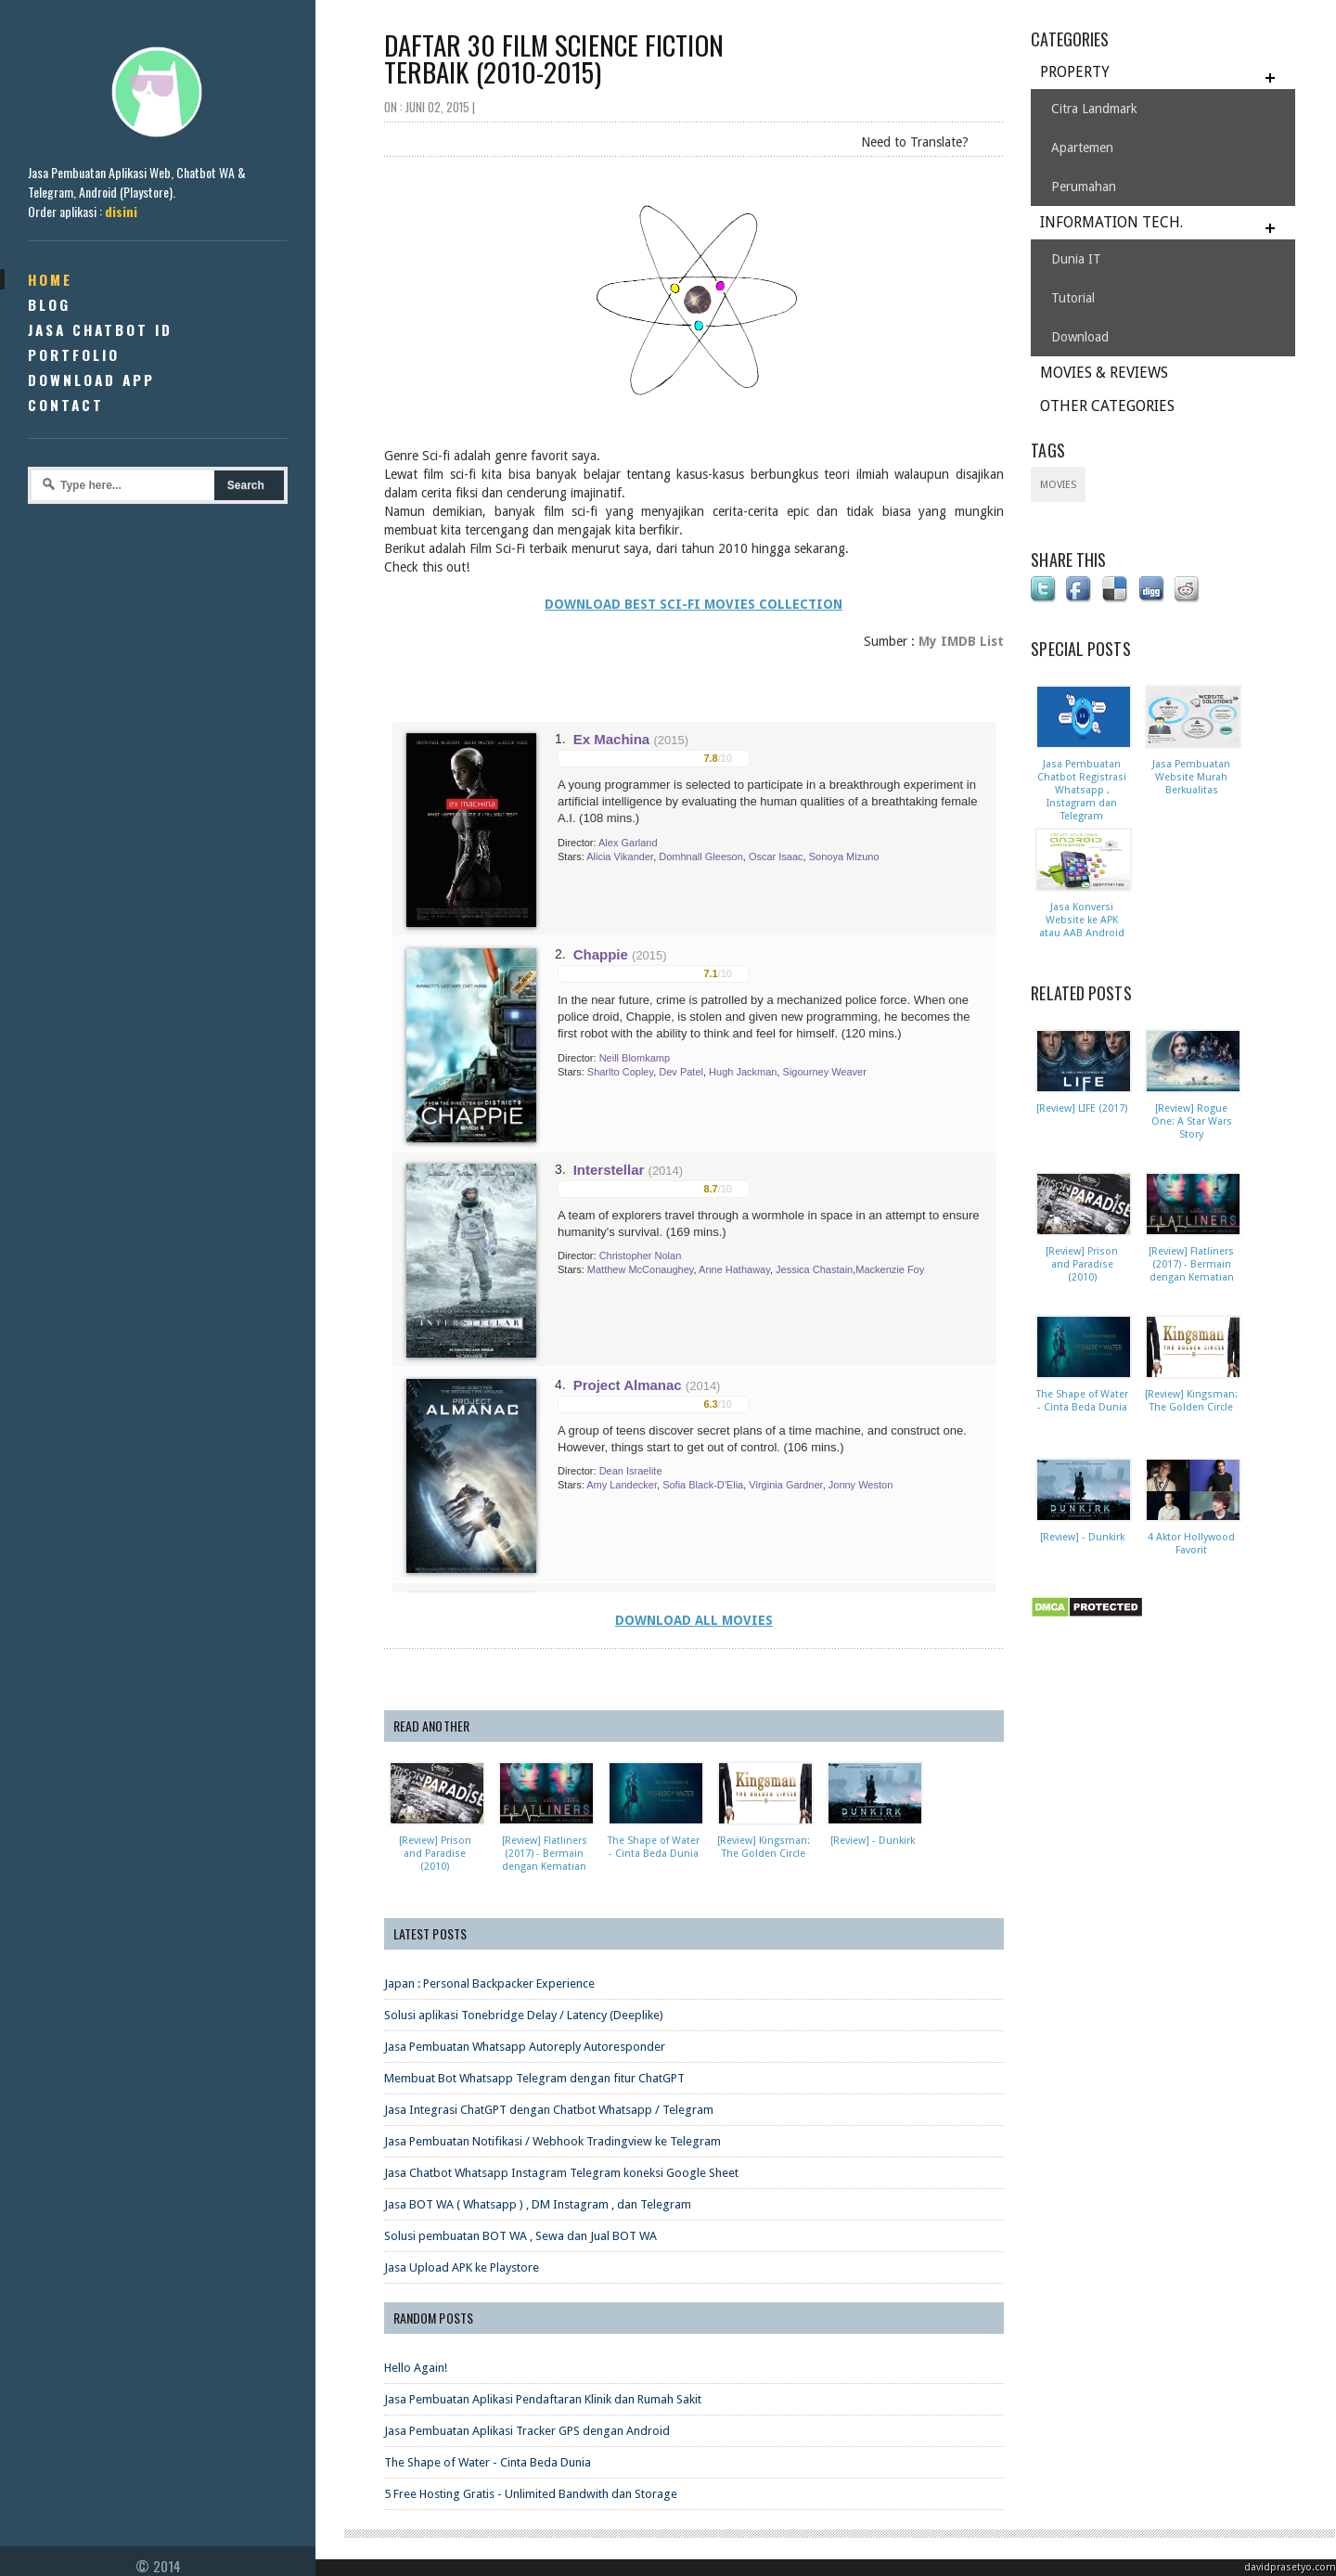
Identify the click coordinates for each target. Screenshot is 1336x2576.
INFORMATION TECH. (1111, 222)
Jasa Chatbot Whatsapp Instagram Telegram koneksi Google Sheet (561, 2173)
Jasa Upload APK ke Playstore (461, 2267)
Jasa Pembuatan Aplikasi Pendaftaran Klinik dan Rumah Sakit (542, 2399)
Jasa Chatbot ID (100, 329)
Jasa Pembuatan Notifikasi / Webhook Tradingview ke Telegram (552, 2141)
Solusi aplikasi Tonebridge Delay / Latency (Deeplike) (523, 2015)
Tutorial (1073, 297)
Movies (1058, 485)
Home (50, 279)
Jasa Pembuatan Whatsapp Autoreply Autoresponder (524, 2047)
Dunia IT (1076, 258)
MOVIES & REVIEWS (1104, 372)
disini (121, 211)
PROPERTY (1075, 72)
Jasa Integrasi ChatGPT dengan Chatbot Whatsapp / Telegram (548, 2110)
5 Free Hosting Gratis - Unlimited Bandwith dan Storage (530, 2494)
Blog (49, 304)
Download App (91, 379)
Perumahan (1083, 186)
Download (1080, 336)
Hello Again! (415, 2368)
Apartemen (1082, 147)
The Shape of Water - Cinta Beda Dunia (487, 2462)
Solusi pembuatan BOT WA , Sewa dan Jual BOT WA (520, 2236)
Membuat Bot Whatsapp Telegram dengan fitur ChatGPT (534, 2078)
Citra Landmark (1094, 108)
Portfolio (74, 354)
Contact (66, 404)
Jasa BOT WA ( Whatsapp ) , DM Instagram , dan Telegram (537, 2204)
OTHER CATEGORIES (1107, 406)
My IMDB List (961, 641)
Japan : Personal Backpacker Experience (489, 1983)
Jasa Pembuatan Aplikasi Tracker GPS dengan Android (527, 2431)
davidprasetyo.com (1290, 2567)
